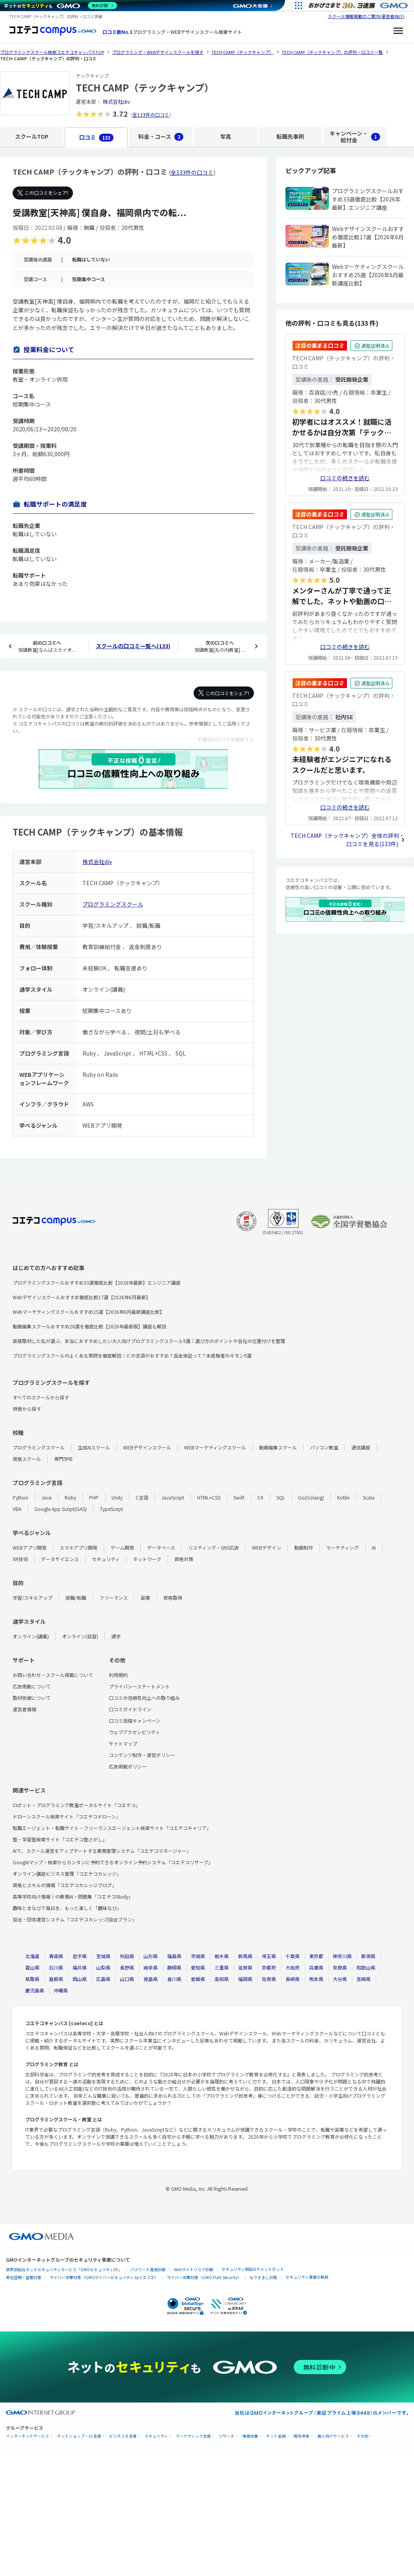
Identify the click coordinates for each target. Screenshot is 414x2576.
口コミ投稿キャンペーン (134, 1720)
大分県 (340, 1978)
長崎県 (292, 1978)
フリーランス (113, 1597)
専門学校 (63, 1458)
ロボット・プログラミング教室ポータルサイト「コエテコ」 (76, 1805)
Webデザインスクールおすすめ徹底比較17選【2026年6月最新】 (82, 1297)
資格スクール (27, 1458)
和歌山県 (365, 1967)
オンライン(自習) (80, 1636)
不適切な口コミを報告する (225, 739)
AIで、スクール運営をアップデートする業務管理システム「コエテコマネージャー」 (102, 1850)
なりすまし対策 (263, 2277)
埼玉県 (269, 1956)
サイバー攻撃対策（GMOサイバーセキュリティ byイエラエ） (104, 2277)
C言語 (142, 1497)
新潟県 (368, 1956)
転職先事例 (290, 136)
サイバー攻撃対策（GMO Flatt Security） (204, 2277)
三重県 (221, 1967)
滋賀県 (245, 1967)
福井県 (80, 1967)
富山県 (32, 1967)
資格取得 (172, 1597)
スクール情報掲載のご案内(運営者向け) (366, 16)
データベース (161, 1547)
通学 (116, 1636)
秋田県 (127, 1956)
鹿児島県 (34, 1990)
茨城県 (198, 1956)
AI (374, 1547)
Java (46, 1497)
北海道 (32, 1956)
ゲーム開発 (122, 1547)
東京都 (316, 1956)
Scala (369, 1497)
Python (20, 1497)
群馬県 (245, 1956)
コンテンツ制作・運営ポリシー (142, 1755)
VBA (17, 1508)
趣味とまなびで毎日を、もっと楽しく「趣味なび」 (67, 1907)
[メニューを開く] (398, 31)
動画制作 (303, 1547)
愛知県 (198, 1967)
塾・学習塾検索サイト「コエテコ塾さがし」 (60, 1839)
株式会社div (116, 101)
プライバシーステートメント (139, 1686)
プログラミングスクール (112, 904)
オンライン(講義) (31, 1636)
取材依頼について (31, 1697)
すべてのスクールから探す (41, 1397)
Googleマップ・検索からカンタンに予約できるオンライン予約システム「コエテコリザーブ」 (113, 1862)
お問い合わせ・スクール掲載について (53, 1674)
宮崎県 (363, 1978)
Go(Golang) (311, 1497)
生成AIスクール (94, 1447)
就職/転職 (75, 1597)
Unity (117, 1497)
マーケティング (342, 1547)
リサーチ (227, 2436)
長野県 (127, 1967)
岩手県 (80, 1956)
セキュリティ (106, 1559)
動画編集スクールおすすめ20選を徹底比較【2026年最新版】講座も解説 (89, 1326)
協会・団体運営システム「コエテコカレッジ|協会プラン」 (75, 1919)
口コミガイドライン (130, 1709)
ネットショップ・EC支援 (79, 2436)
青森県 (56, 1956)
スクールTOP (31, 136)
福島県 (174, 1956)
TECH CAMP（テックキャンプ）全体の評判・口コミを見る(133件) (348, 840)
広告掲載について (31, 1686)
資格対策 (183, 1559)
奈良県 (340, 1967)
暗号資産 (302, 2436)
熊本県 (316, 1978)
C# (260, 1497)
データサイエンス (60, 1559)
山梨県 (103, 1967)
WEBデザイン (266, 1547)
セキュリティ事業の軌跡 (306, 2277)
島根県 (56, 1978)
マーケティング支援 (193, 2436)
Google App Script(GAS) (60, 1508)
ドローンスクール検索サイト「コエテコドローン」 (67, 1816)
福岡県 (245, 1978)
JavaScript (172, 1497)
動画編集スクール (278, 1447)
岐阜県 (151, 1967)
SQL (280, 1497)
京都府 (269, 1967)
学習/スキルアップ (32, 1597)
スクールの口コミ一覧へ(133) (133, 646)
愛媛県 (198, 1978)
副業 (145, 1597)
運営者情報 (24, 1709)
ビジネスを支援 (123, 2436)
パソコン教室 (324, 1447)
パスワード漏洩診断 (148, 2269)
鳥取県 (32, 1978)
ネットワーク (147, 1559)
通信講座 (360, 1447)
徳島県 (151, 1978)
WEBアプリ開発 (30, 1547)
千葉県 (292, 1956)
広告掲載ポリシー (128, 1766)
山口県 (127, 1978)
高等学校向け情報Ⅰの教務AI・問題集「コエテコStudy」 (73, 1896)
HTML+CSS (208, 1497)
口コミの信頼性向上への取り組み (144, 1697)
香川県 (174, 1978)
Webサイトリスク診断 (193, 2269)
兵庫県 (316, 1967)
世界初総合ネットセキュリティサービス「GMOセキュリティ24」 (64, 2269)
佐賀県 (269, 1978)
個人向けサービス (333, 2436)
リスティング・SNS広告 (213, 1547)
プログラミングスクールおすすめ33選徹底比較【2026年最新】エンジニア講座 (97, 1282)
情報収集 (250, 2436)
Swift (238, 1497)
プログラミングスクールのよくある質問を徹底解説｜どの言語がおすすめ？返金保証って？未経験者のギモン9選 (132, 1355)
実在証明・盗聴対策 (23, 2277)
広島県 (103, 1978)
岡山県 (80, 1978)
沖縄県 (61, 1990)
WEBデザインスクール (147, 1447)
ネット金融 (276, 2436)
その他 (363, 2436)
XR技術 (20, 1559)
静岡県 (174, 1967)
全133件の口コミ (150, 114)
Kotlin (343, 1497)
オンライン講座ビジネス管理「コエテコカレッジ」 (67, 1873)
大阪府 (292, 1967)
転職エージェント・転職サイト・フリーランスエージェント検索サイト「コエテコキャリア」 (112, 1827)
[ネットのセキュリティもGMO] (60, 5)
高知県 (221, 1978)
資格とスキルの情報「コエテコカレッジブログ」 (65, 1885)
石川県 (56, 1967)
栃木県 (221, 1956)
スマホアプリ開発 (78, 1547)
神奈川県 (342, 1956)
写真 (225, 136)
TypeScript (111, 1508)
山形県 (151, 1956)
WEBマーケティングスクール (215, 1447)
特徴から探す (27, 1408)
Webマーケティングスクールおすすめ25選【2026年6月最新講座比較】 (88, 1311)
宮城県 (103, 1956)
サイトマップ (123, 1743)
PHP (94, 1497)
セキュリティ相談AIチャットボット (253, 2269)
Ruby (70, 1497)
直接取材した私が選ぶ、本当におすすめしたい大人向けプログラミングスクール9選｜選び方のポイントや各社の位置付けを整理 (149, 1340)
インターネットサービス (27, 2436)
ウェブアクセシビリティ (134, 1732)
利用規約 (118, 1674)
